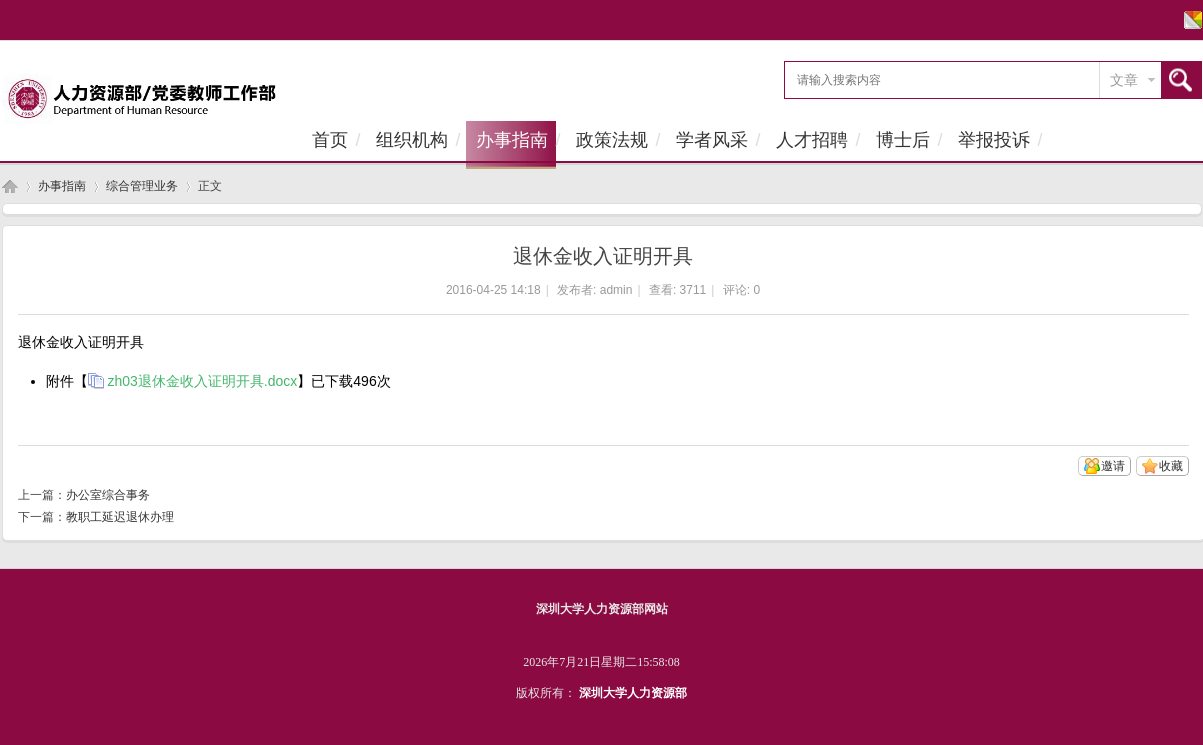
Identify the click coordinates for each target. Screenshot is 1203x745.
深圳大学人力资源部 (633, 693)
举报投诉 (994, 140)
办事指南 (512, 140)
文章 (1124, 80)
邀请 (1113, 466)
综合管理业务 (142, 186)
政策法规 (612, 140)
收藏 (1171, 466)
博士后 (903, 140)
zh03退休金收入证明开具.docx (203, 381)
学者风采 (712, 140)
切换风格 (1190, 20)
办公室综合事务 (108, 495)
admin (616, 290)
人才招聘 (812, 140)
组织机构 (412, 140)
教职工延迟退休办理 (120, 517)
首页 (330, 140)
